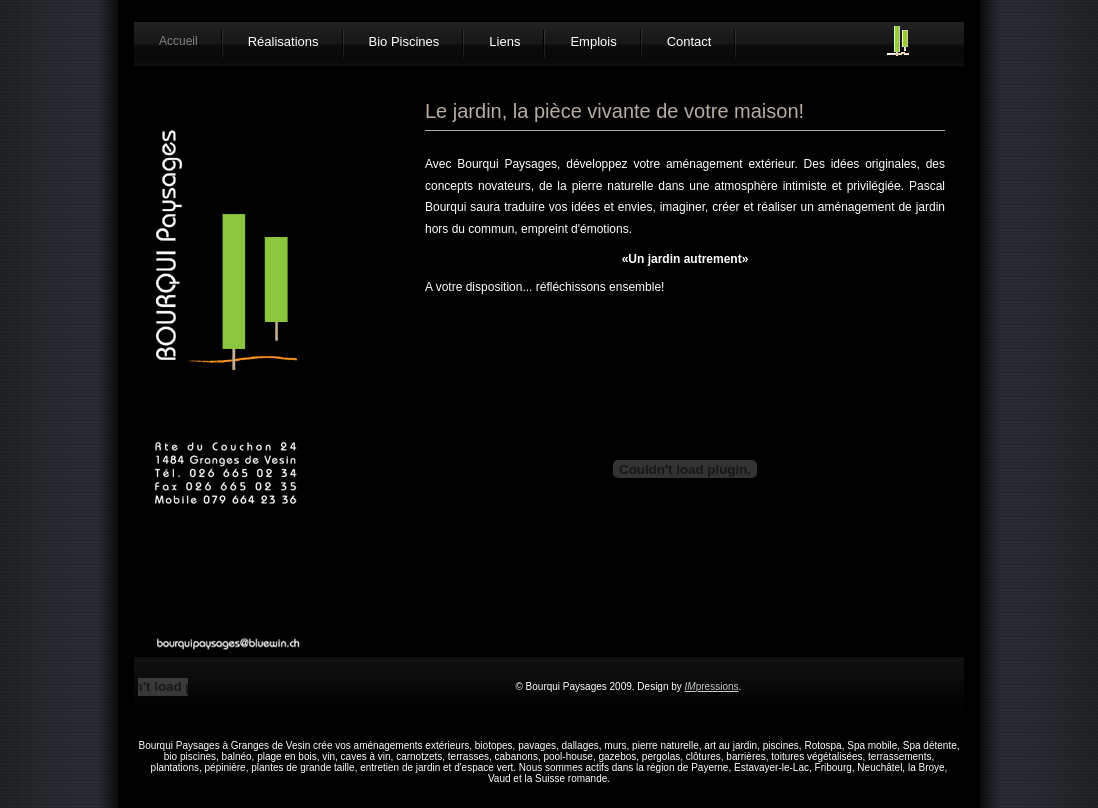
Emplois (593, 41)
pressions (712, 686)
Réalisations (283, 41)
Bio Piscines (404, 41)
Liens (504, 41)
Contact (689, 41)
